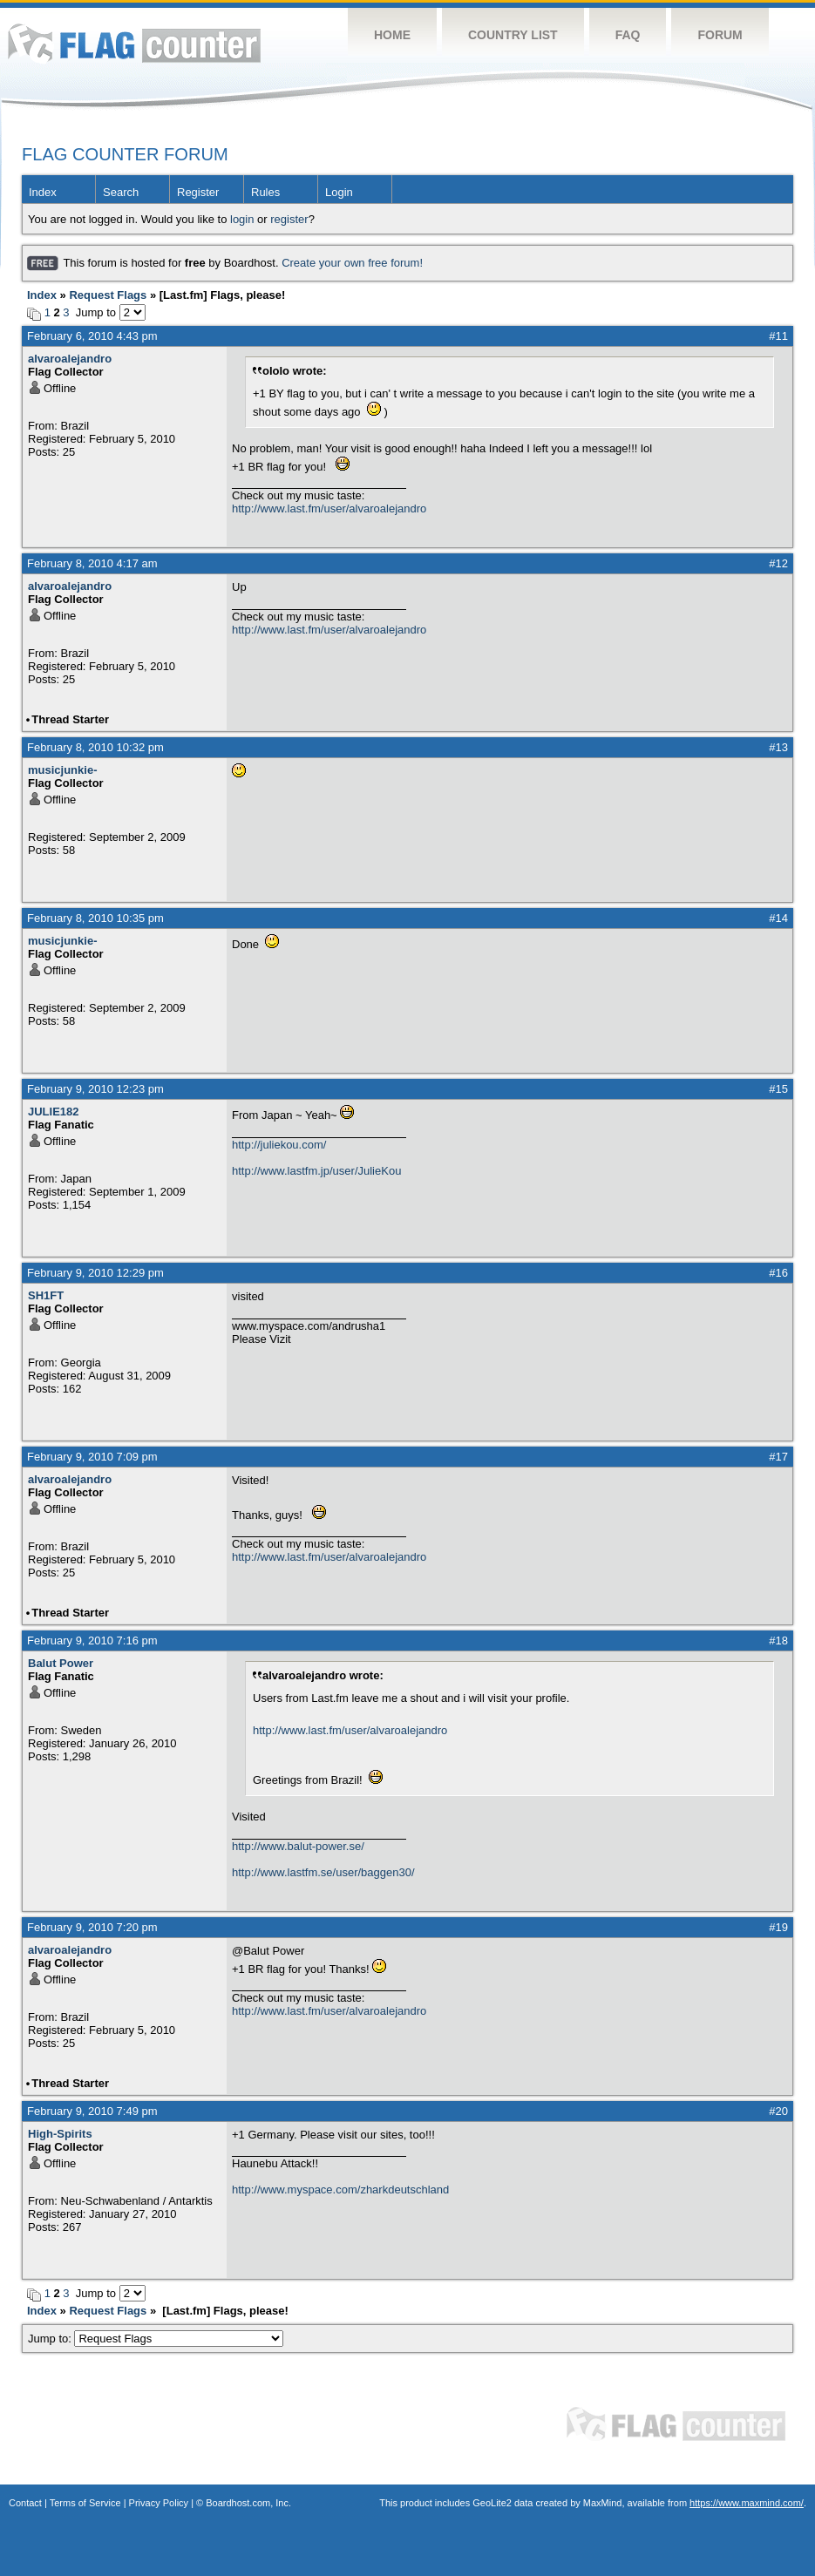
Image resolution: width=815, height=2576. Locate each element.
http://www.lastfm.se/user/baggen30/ (323, 1872)
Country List (513, 35)
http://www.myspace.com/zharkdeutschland (340, 2189)
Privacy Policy (158, 2503)
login (242, 219)
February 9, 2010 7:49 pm (92, 2111)
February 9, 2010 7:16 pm (92, 1640)
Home (392, 35)
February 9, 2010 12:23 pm (95, 1088)
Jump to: (155, 2338)
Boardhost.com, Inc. (248, 2503)
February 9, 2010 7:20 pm (92, 1927)
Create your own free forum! (352, 262)
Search (121, 192)
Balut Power (60, 1663)
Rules (265, 192)
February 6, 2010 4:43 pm (92, 335)
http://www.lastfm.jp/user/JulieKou (316, 1170)
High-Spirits (60, 2133)
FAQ (628, 35)
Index (43, 192)
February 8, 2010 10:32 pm (95, 747)
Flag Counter (134, 43)
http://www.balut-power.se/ (298, 1846)
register (289, 219)
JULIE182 (53, 1111)
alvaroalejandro (70, 358)
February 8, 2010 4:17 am (92, 563)
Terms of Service (85, 2503)
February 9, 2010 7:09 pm (92, 1456)
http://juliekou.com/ (279, 1144)
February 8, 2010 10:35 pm (95, 918)
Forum (719, 35)
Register (198, 192)
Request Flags (107, 295)
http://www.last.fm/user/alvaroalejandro (329, 508)
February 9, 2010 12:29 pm (95, 1272)
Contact (25, 2503)
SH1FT (46, 1295)
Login (339, 192)
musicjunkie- (62, 769)
